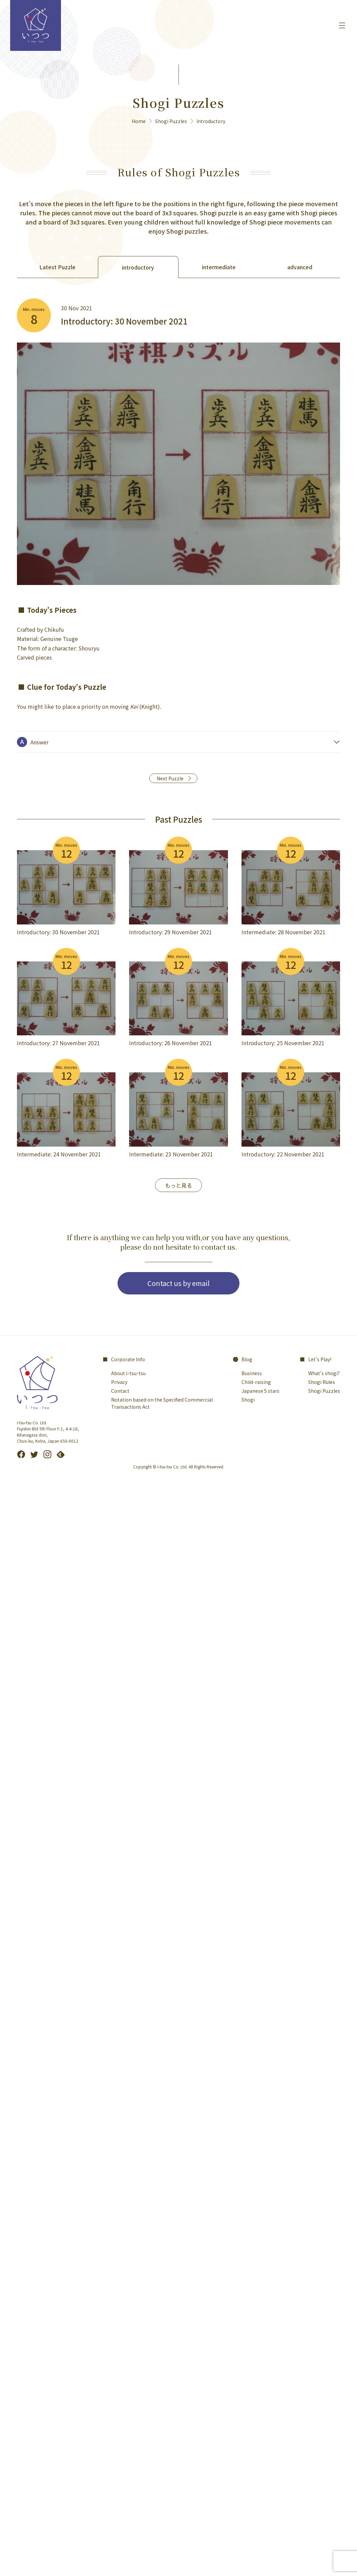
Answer (39, 742)
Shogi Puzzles (171, 121)
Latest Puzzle (57, 267)
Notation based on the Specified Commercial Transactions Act (162, 1403)
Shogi (248, 1399)
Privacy (119, 1382)
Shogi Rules (321, 1382)
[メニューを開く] (342, 25)
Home (139, 121)
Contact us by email (178, 1283)
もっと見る (178, 1185)
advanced (299, 267)
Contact (120, 1390)
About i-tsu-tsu (128, 1373)
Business (251, 1373)
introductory (138, 267)
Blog (246, 1359)
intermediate (219, 267)
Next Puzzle (170, 778)
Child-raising (256, 1382)
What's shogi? (324, 1373)
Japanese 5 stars (260, 1390)
